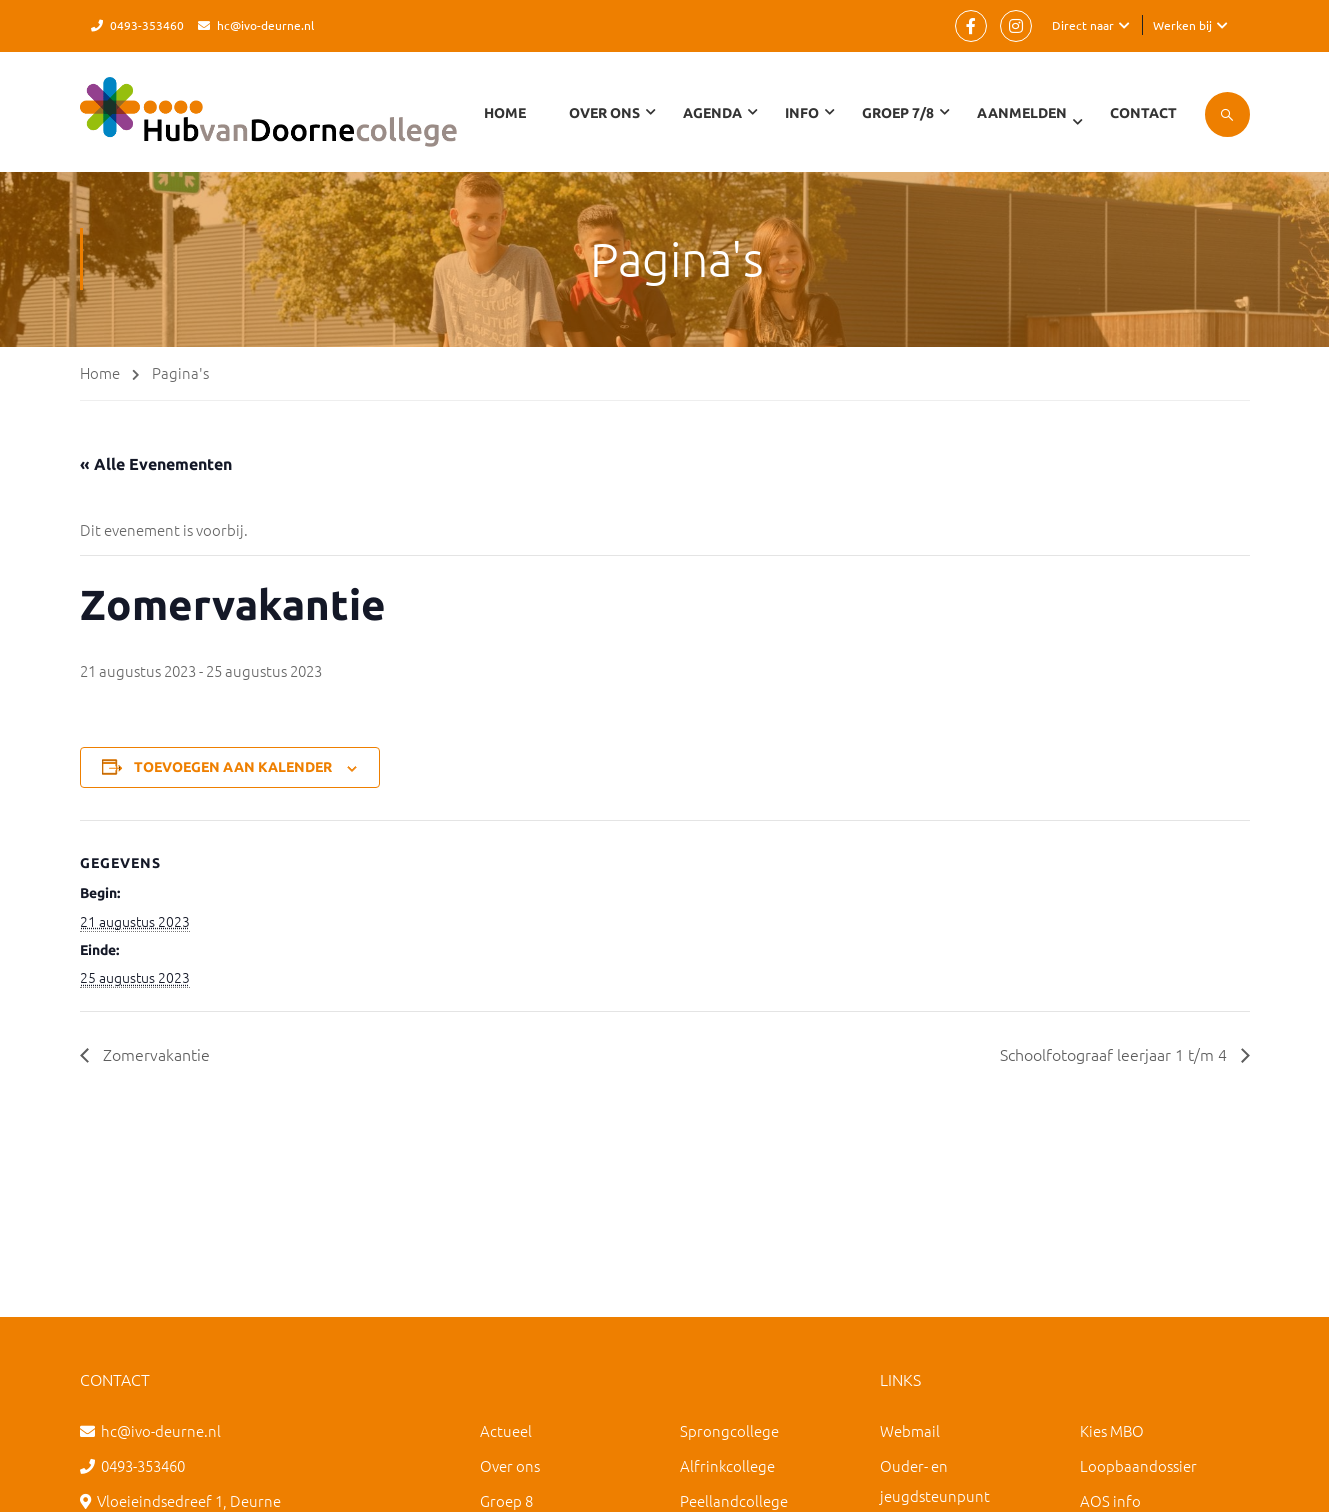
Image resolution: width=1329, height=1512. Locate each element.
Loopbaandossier (1138, 1465)
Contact (1143, 113)
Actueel (506, 1430)
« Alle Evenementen (156, 464)
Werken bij (1182, 25)
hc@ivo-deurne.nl (265, 25)
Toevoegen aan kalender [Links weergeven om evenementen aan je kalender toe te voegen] (233, 767)
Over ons (510, 1465)
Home (505, 113)
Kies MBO (1112, 1430)
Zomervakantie (154, 1054)
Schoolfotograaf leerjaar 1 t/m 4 (1115, 1054)
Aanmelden (1022, 113)
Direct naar (1083, 25)
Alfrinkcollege (727, 1465)
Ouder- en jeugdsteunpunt (935, 1480)
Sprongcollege (729, 1430)
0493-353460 (147, 25)
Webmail (910, 1430)
